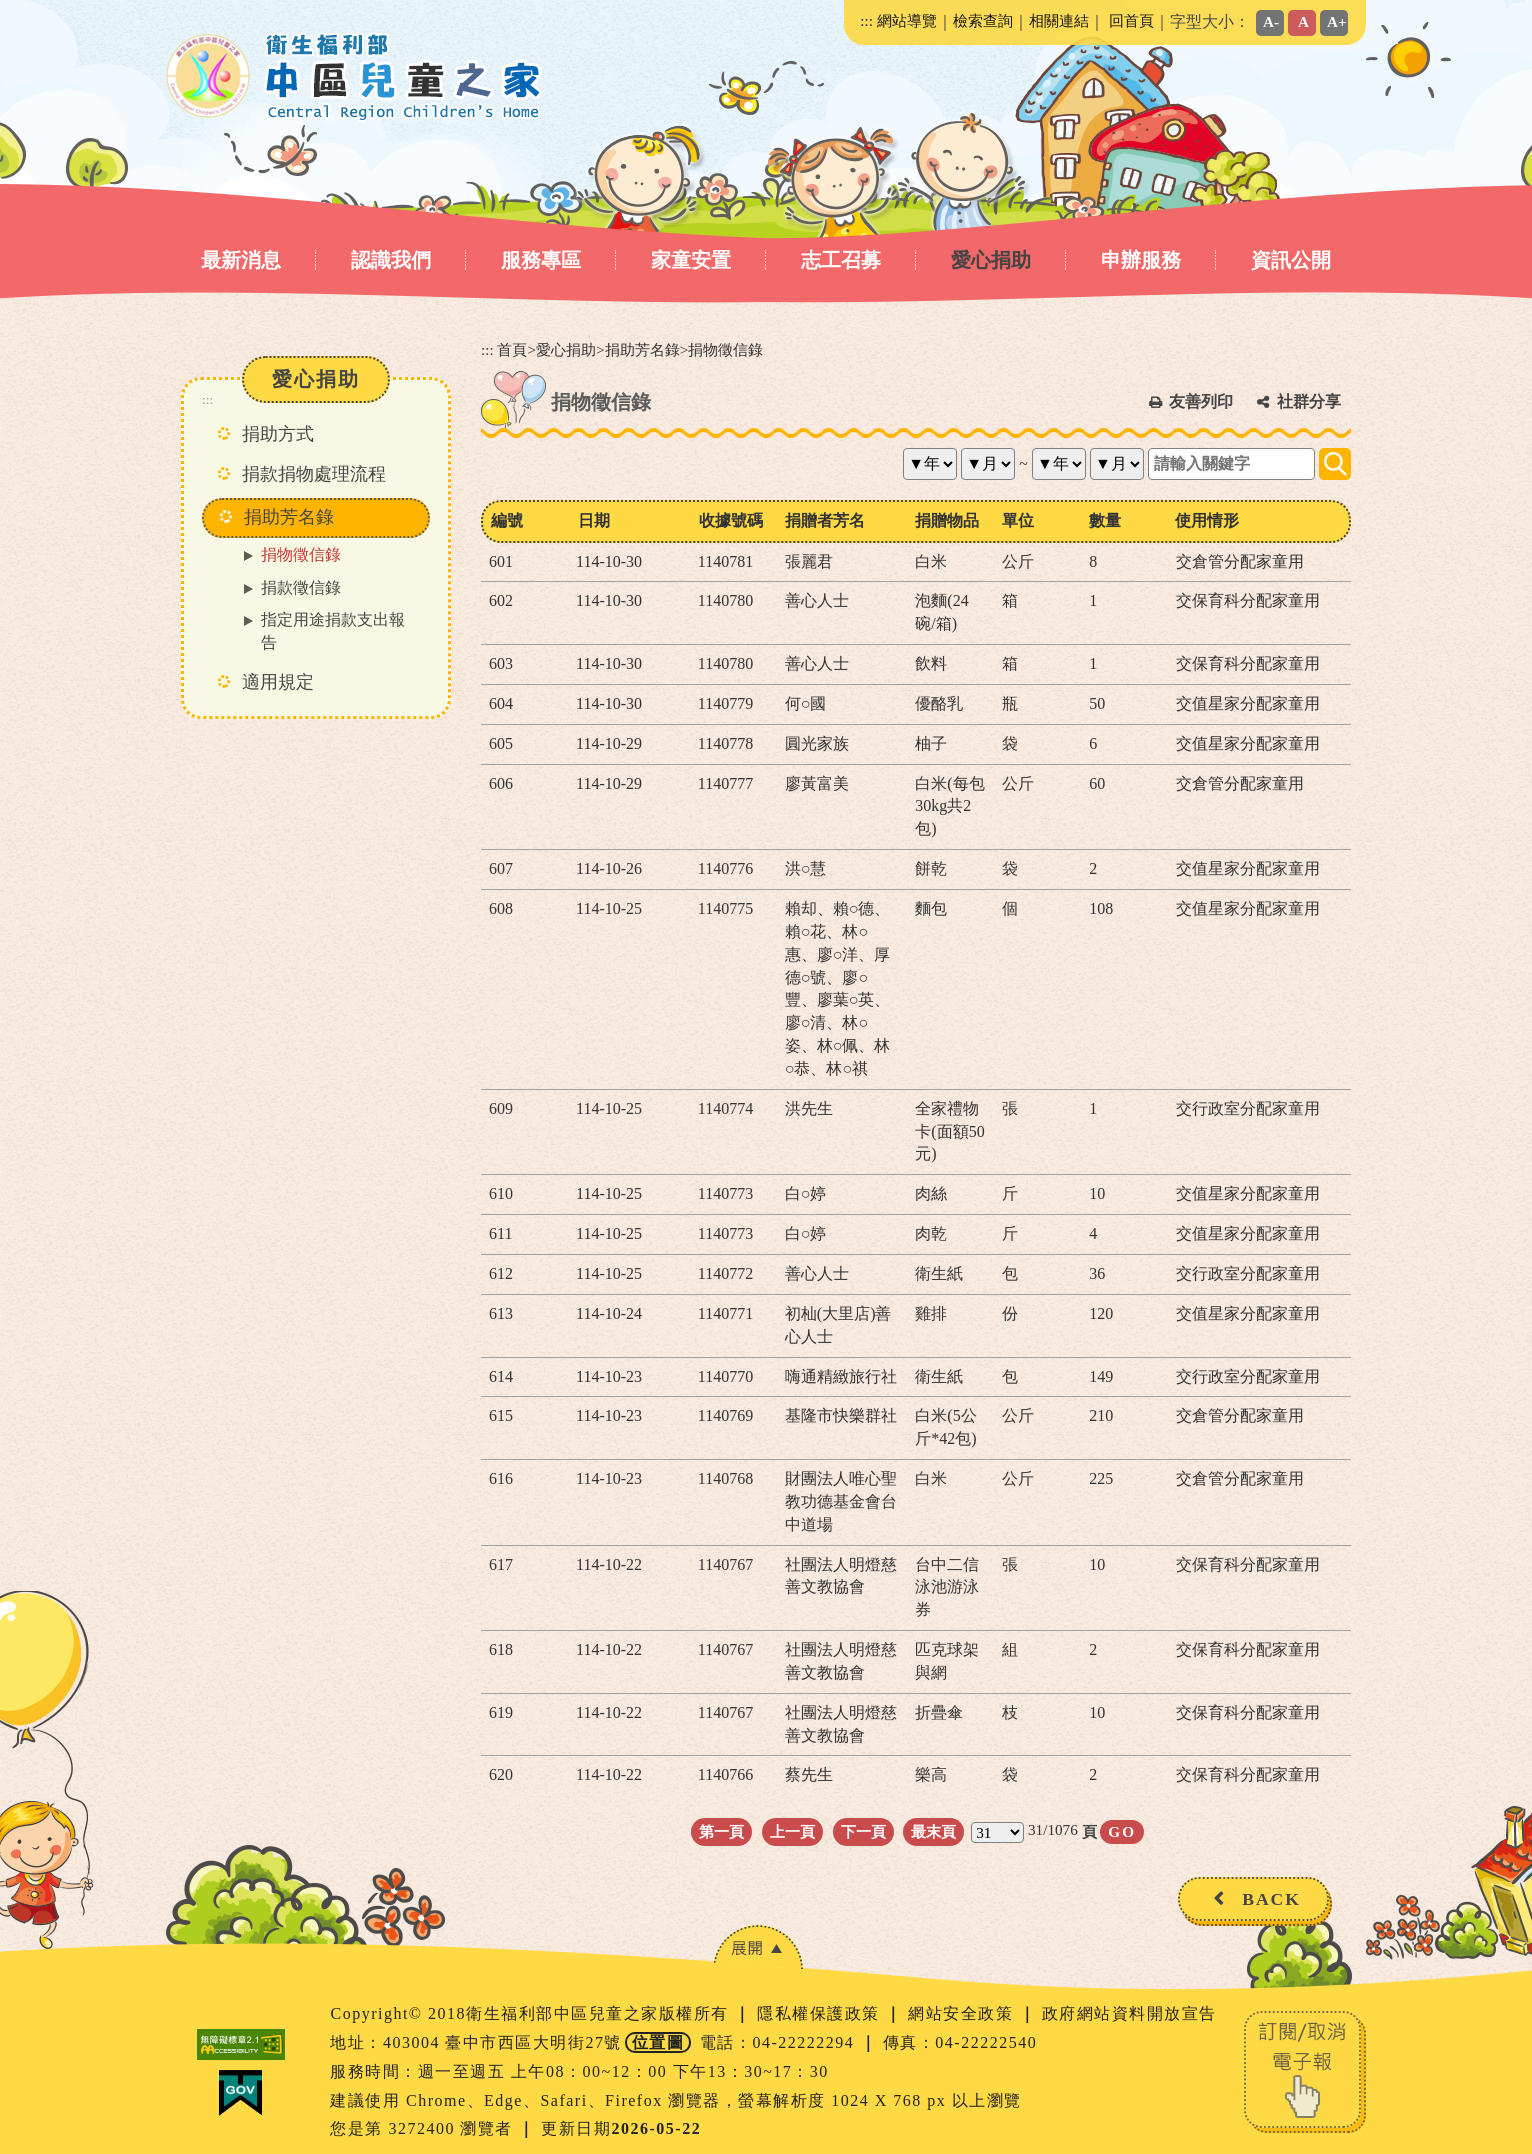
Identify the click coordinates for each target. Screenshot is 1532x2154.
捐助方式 (278, 434)
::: (866, 20)
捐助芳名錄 (642, 349)
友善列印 (1201, 401)
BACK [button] (1271, 1899)
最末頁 (933, 1831)
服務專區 (541, 260)
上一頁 (792, 1831)
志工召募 (841, 260)
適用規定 (278, 682)
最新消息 (241, 260)
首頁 (512, 349)
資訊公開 (1291, 260)
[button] (758, 1947)
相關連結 (1059, 20)
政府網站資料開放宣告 (1129, 2013)
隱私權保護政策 (821, 2013)
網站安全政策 (963, 2013)
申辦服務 (1141, 260)
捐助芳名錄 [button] (289, 517)
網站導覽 (907, 20)
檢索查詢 (983, 20)
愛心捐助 (991, 260)
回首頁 (1131, 20)
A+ (1337, 21)
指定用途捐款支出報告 (333, 631)
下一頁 (863, 1831)
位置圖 (658, 2042)
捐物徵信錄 (301, 554)
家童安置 (691, 260)
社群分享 (1309, 401)
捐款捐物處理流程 (314, 474)
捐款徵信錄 (301, 587)
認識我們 (391, 260)
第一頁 (721, 1831)
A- (1271, 21)
